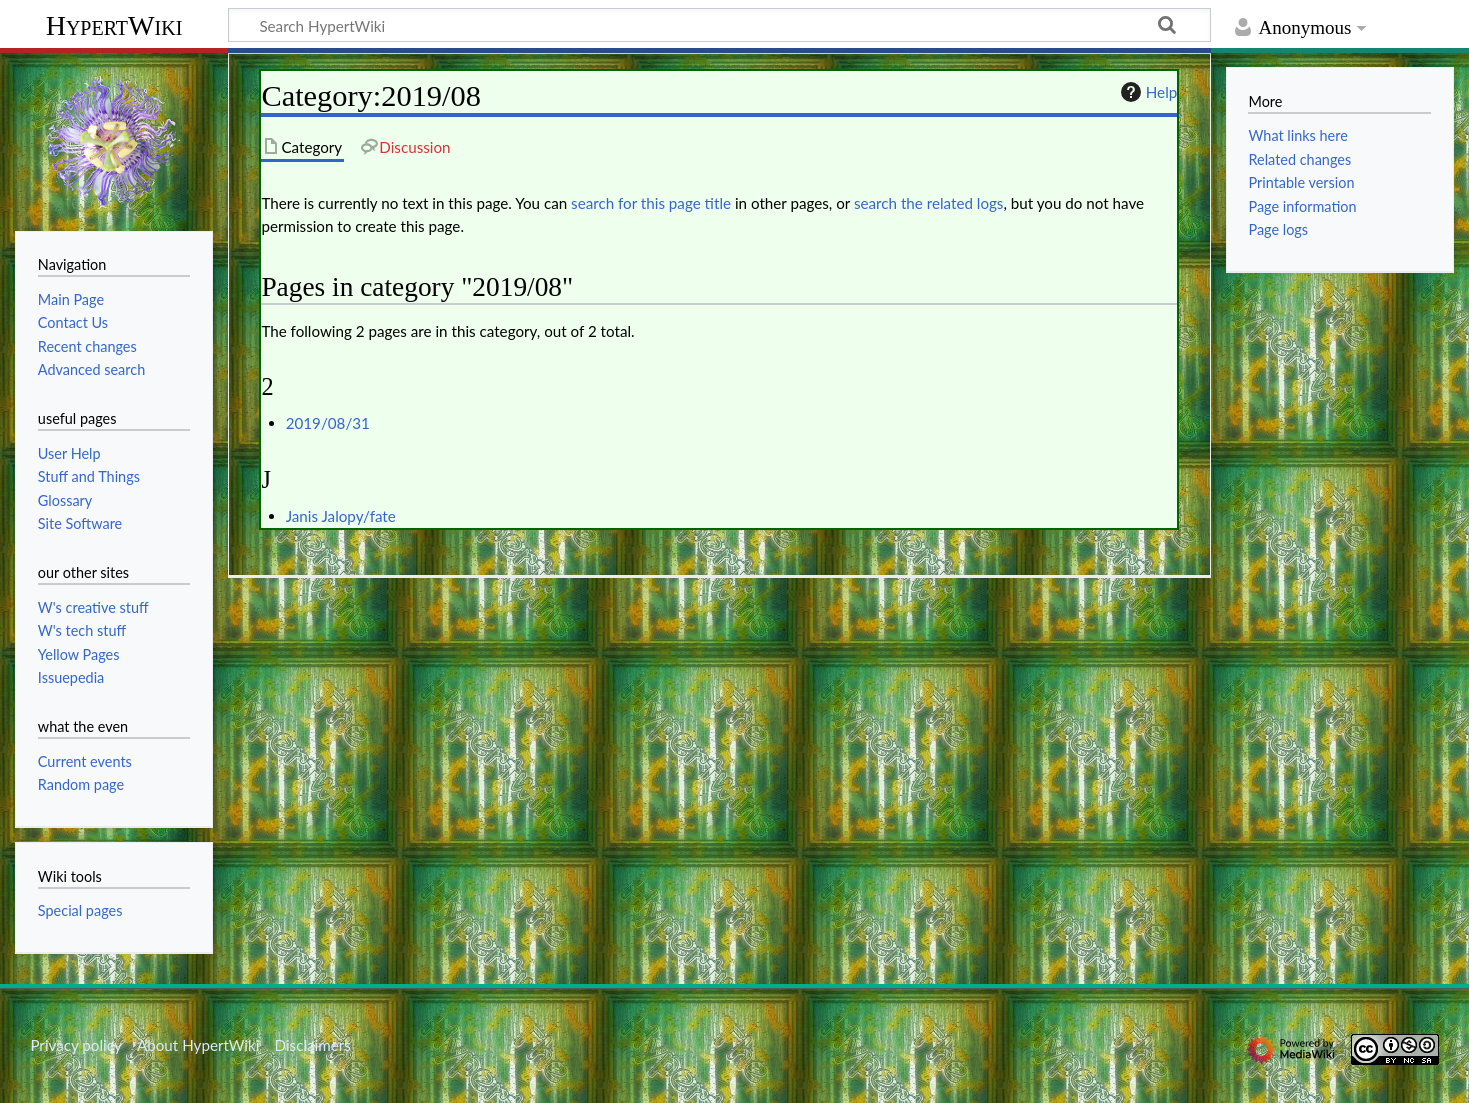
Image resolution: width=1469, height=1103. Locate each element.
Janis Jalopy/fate (341, 516)
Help (1146, 92)
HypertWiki (114, 25)
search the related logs (929, 203)
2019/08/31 (328, 423)
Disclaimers (313, 1045)
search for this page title (651, 203)
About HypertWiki (198, 1045)
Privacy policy (75, 1045)
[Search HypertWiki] (719, 25)
